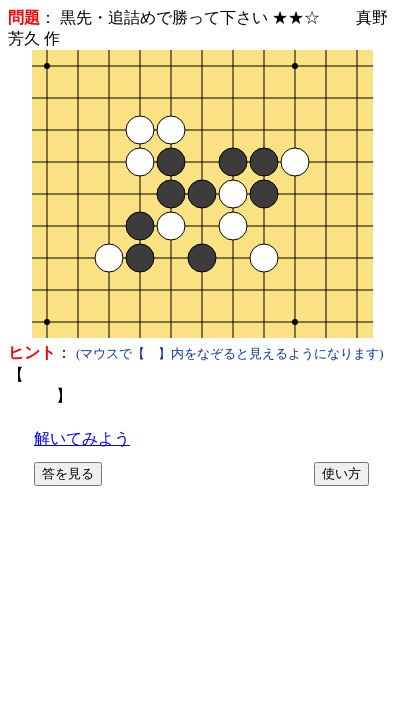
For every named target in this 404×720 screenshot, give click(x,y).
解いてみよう (82, 438)
